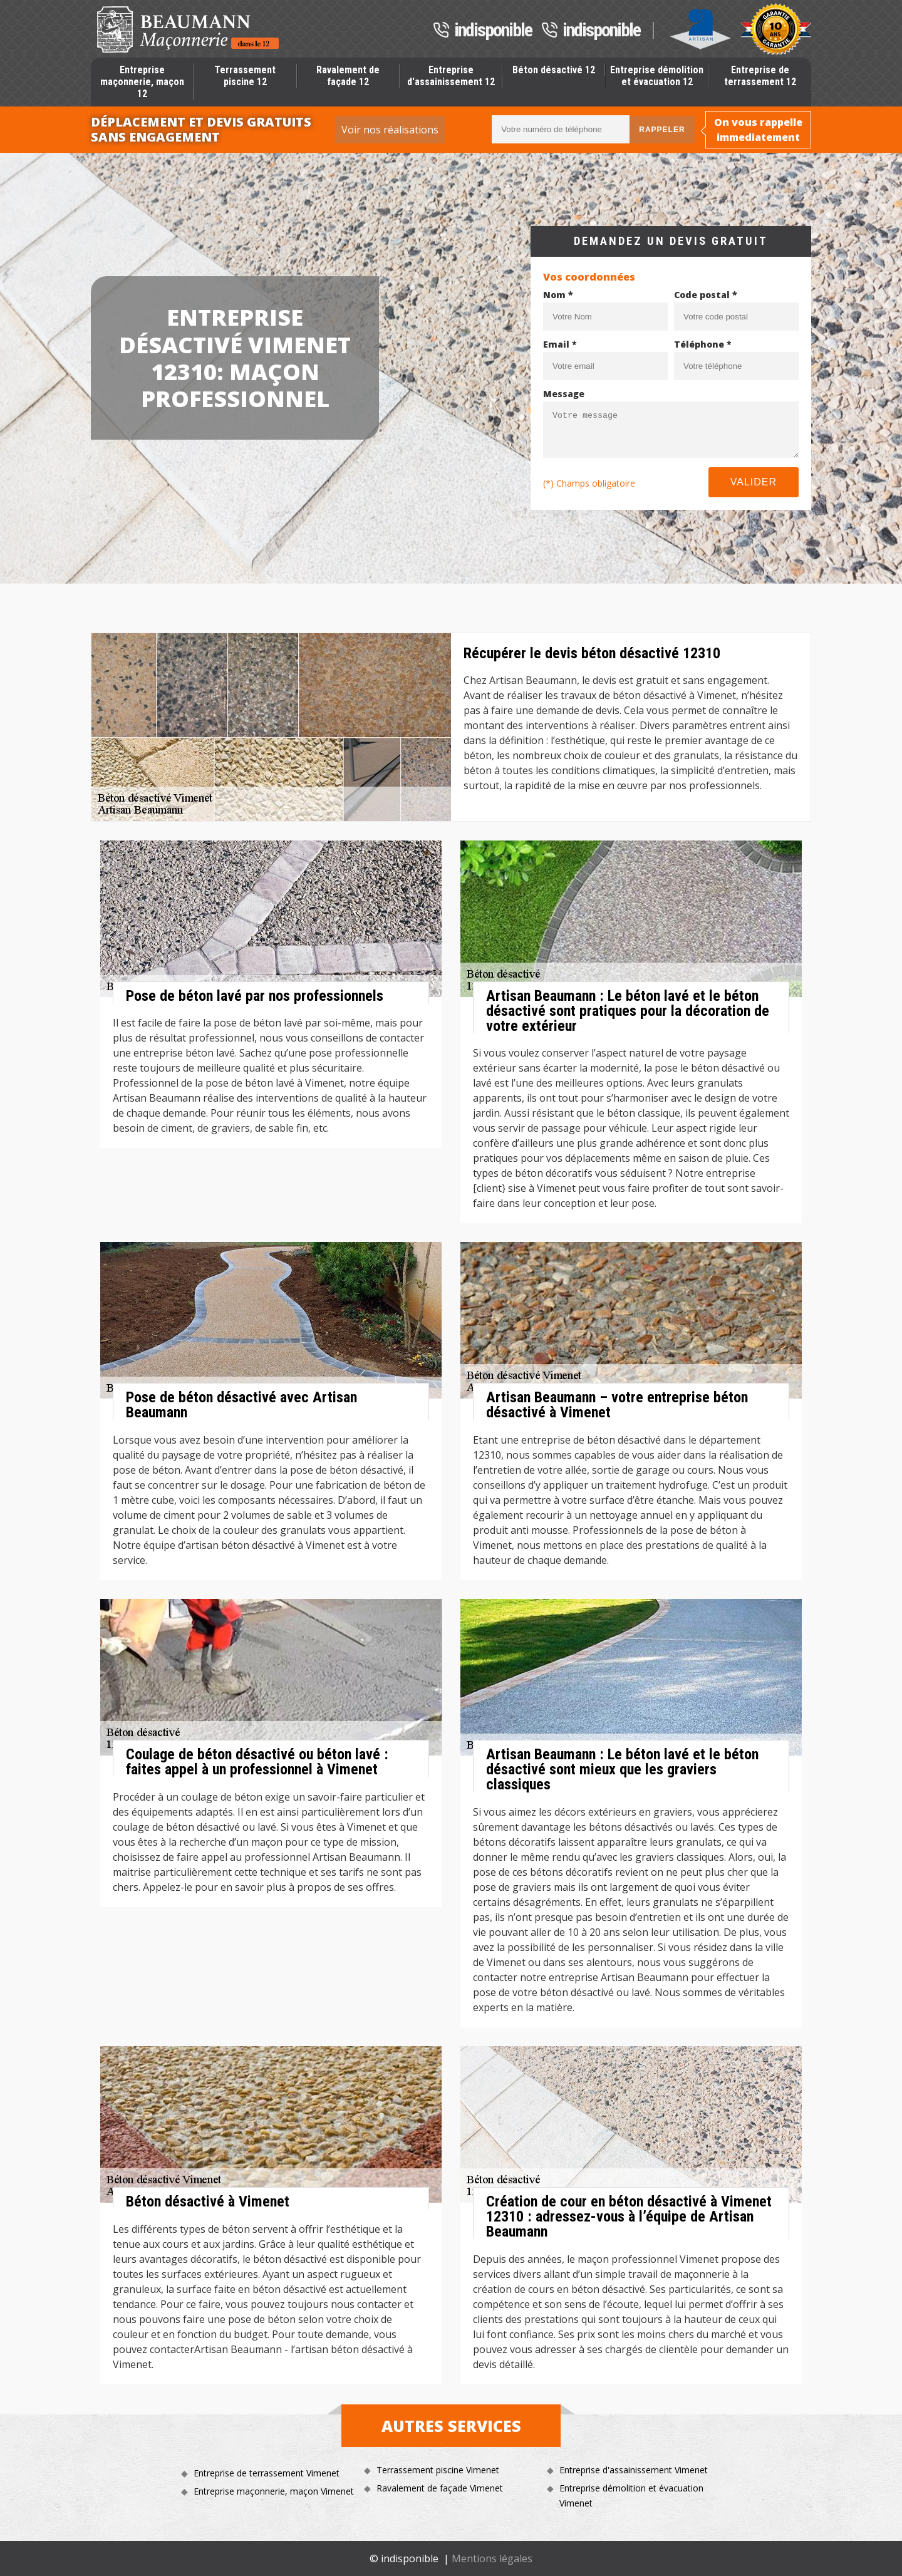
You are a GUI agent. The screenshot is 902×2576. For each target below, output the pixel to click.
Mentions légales (492, 2558)
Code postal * (705, 295)
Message (563, 394)
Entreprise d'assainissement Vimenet (633, 2470)
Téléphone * (703, 344)
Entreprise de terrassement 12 (760, 76)
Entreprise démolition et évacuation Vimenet (631, 2495)
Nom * (558, 295)
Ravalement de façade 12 (348, 76)
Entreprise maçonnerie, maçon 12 (142, 82)
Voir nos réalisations (389, 130)
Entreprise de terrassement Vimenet (267, 2473)
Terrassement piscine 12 (245, 76)
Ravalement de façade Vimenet (439, 2488)
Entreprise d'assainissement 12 (451, 76)
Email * (560, 344)
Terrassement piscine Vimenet (437, 2470)
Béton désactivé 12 (553, 70)
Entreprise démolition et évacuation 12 (656, 76)
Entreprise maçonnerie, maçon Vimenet (274, 2491)
